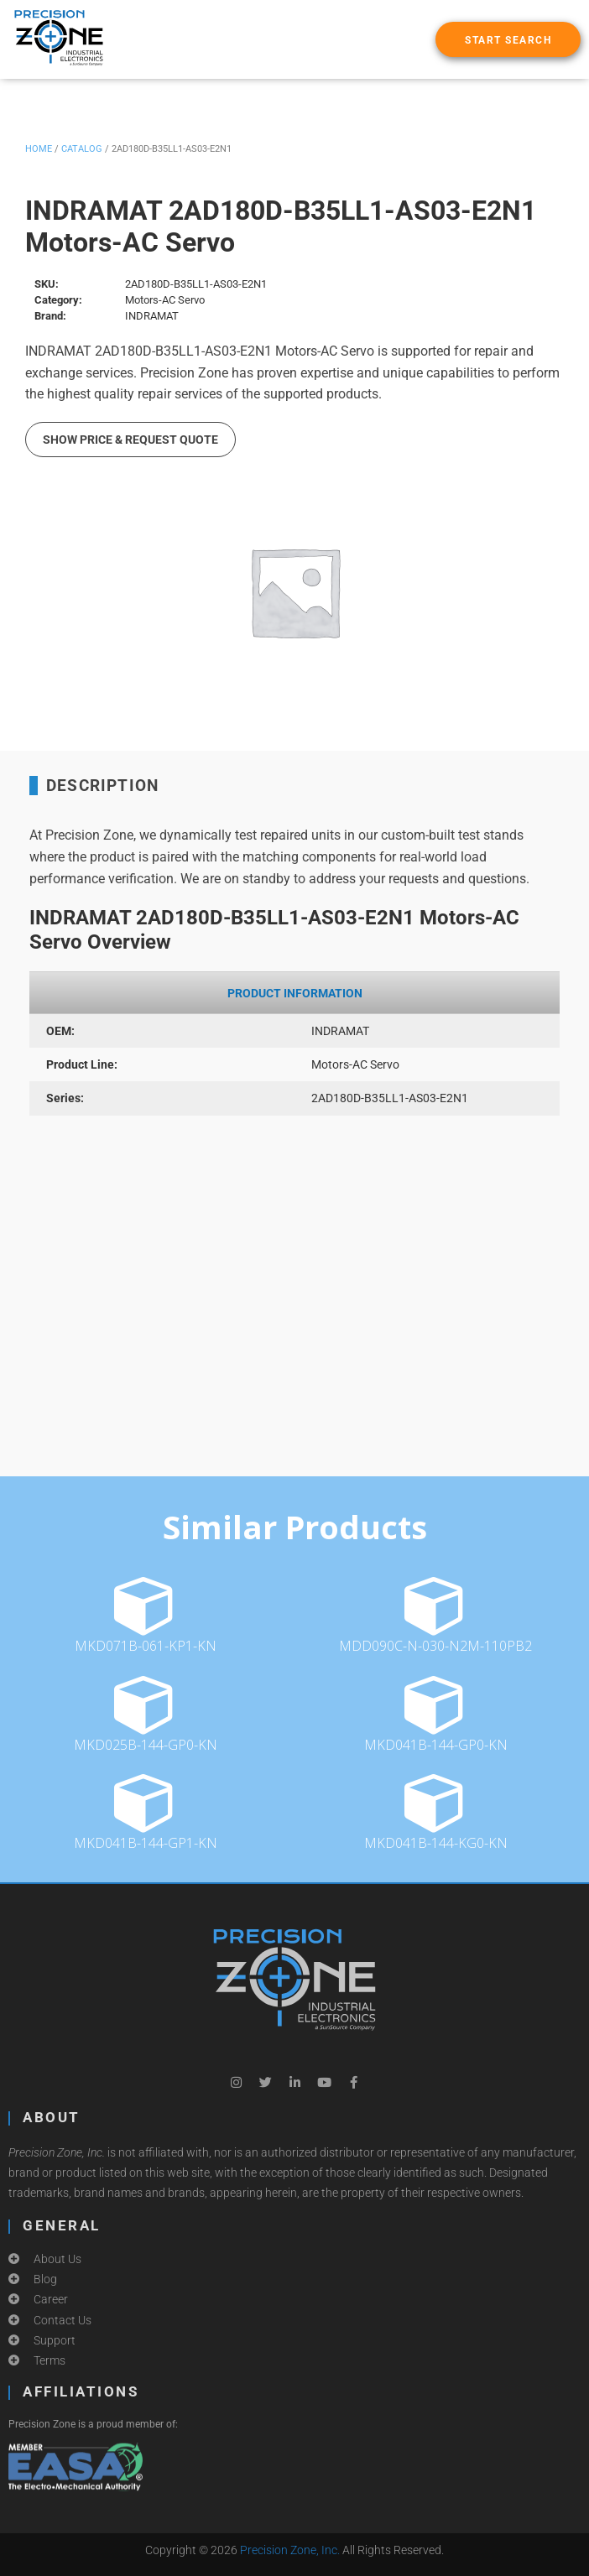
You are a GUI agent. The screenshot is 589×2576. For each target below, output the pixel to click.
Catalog (81, 148)
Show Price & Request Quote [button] (130, 439)
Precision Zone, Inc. (290, 2550)
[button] (508, 39)
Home (38, 148)
